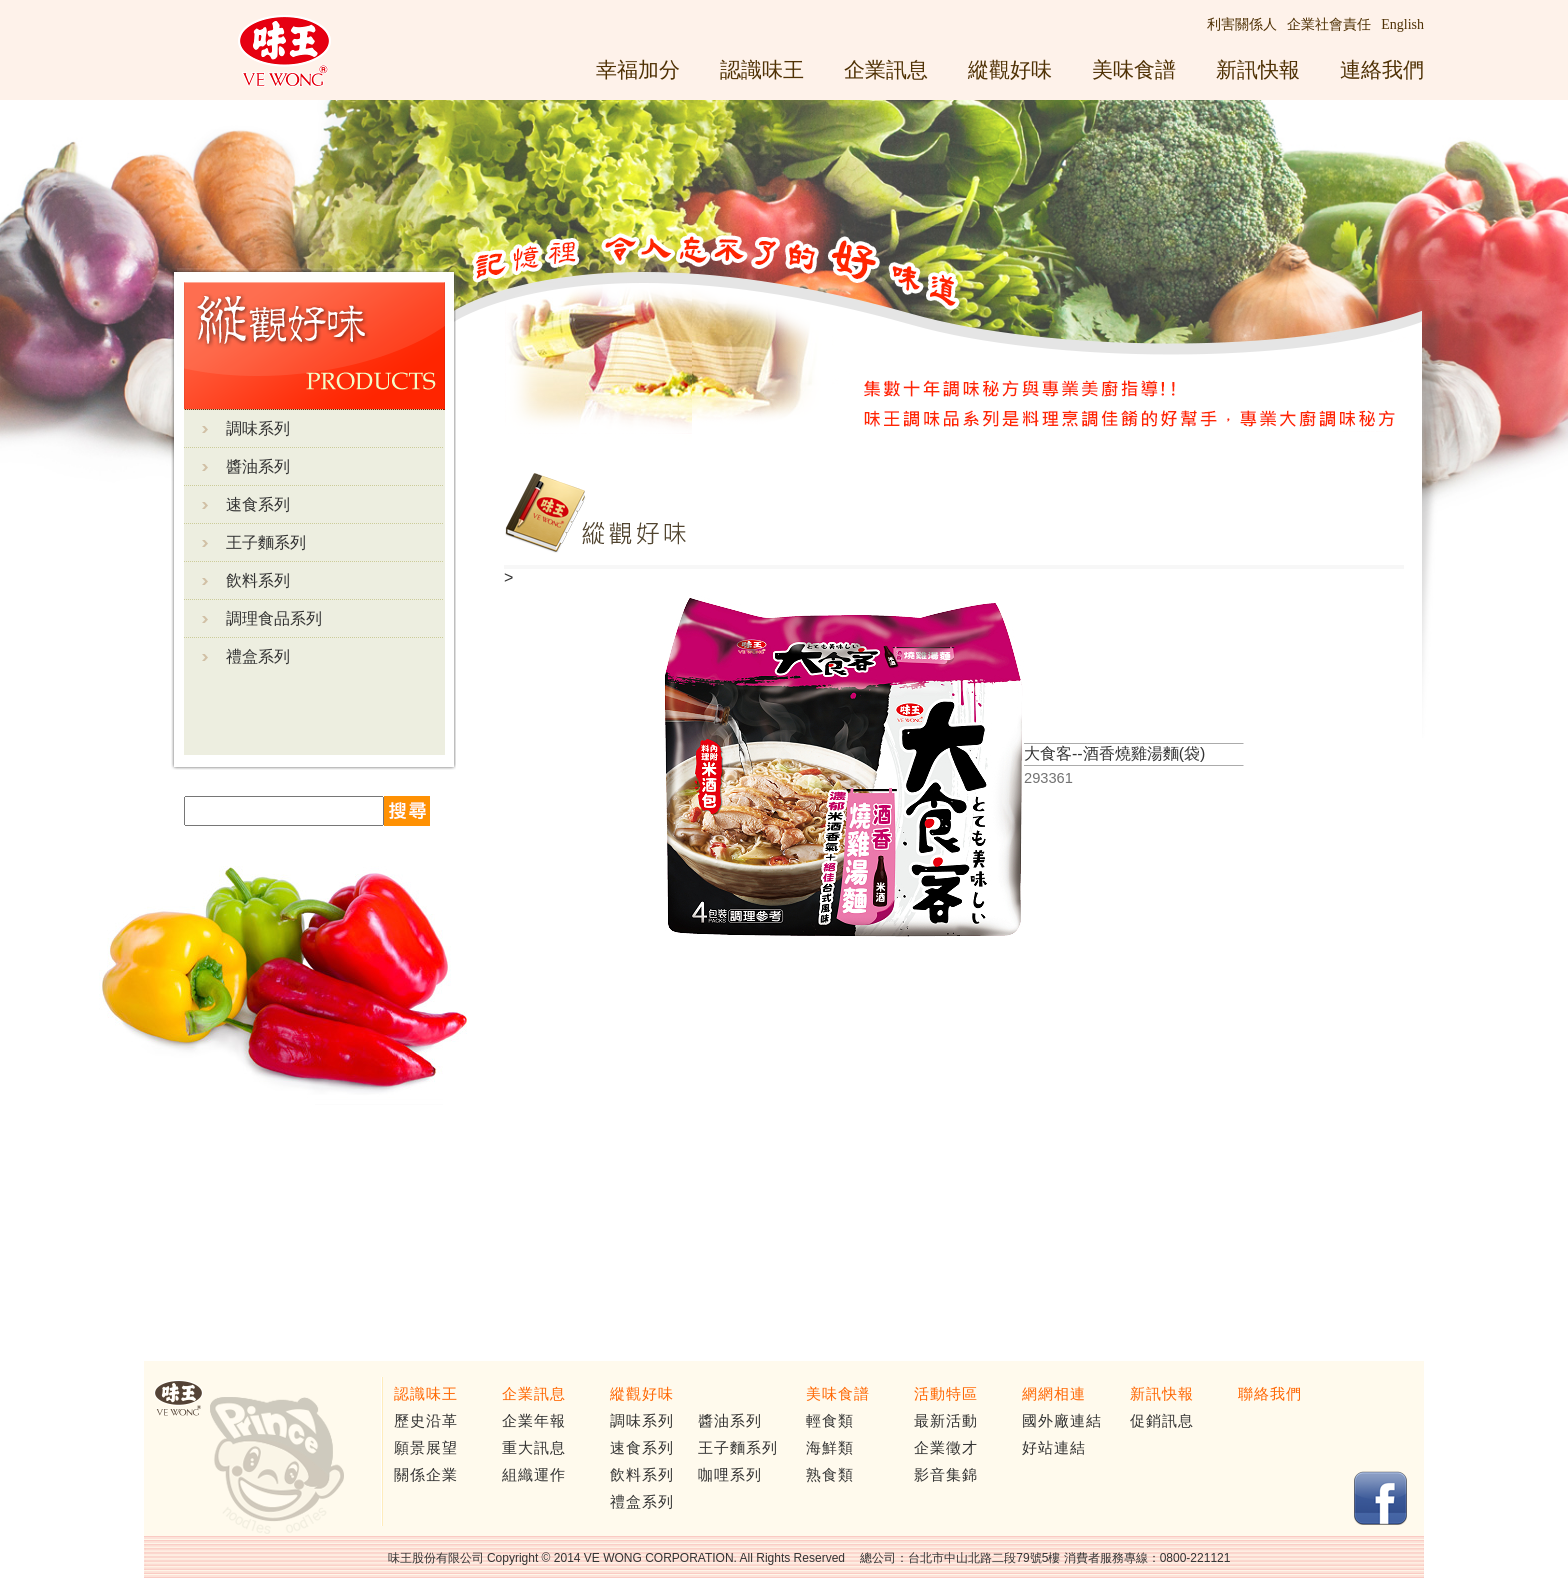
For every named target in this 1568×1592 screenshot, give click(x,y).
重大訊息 (534, 1448)
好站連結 (1054, 1448)
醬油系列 (258, 466)
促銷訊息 (1162, 1421)
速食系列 (258, 504)
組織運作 (534, 1475)
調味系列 (258, 428)
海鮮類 (830, 1448)
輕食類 (830, 1421)
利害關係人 (1242, 24)
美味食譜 (1134, 69)
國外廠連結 (1062, 1421)
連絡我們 (1382, 69)
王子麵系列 (266, 542)
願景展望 (426, 1448)
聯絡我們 (1270, 1394)
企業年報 (534, 1421)
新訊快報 (1258, 69)
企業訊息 (886, 69)
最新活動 (946, 1421)
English (1402, 24)
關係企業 (426, 1475)
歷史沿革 (426, 1421)
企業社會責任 (1329, 24)
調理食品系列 (274, 618)
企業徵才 (946, 1448)
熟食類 (830, 1475)
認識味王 (762, 69)
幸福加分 (638, 69)
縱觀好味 (1010, 69)
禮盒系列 (258, 656)
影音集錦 (946, 1475)
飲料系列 (258, 580)
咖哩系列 (730, 1475)
